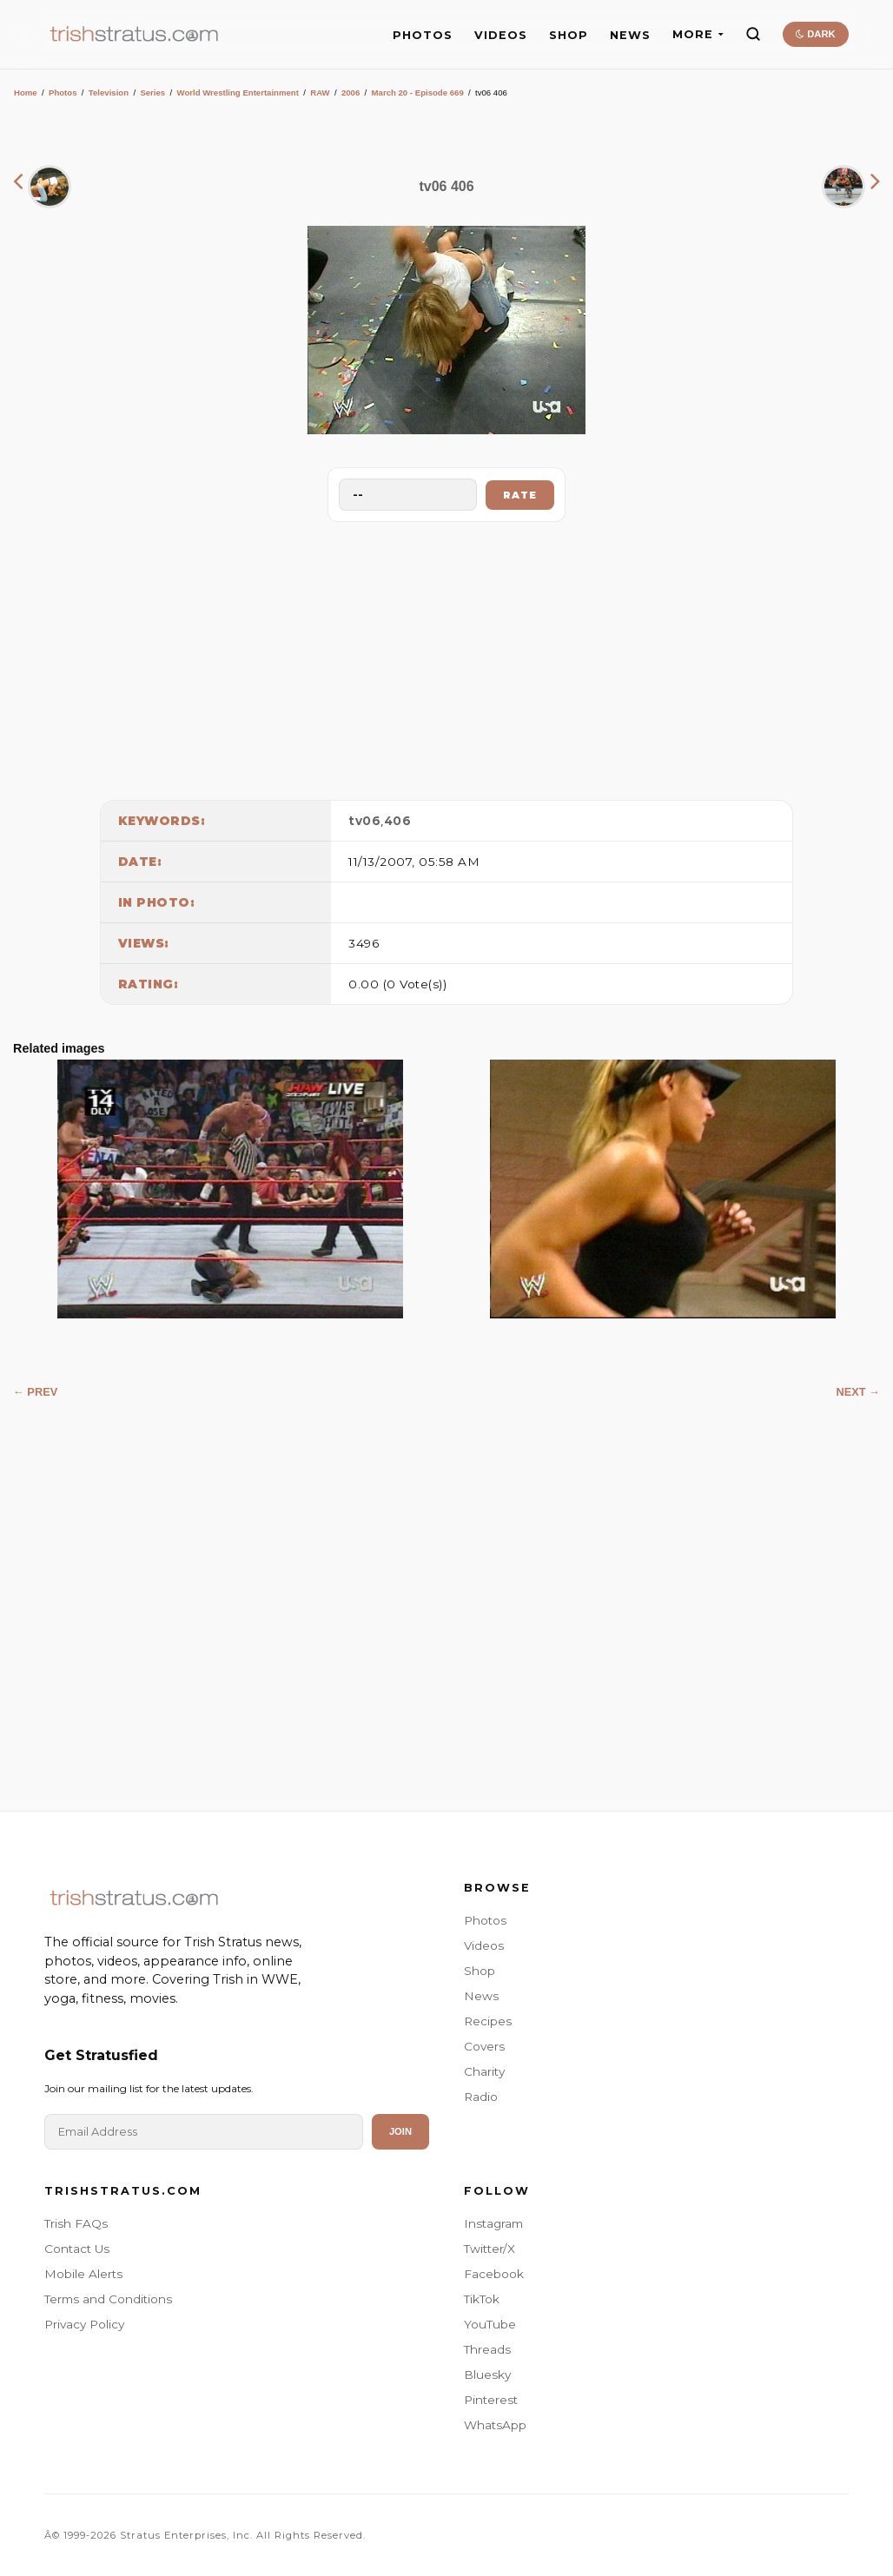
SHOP (568, 35)
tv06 (364, 821)
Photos (63, 92)
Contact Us (76, 2249)
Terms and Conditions (108, 2299)
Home (25, 92)
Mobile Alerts (83, 2274)
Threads (487, 2349)
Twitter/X (489, 2249)
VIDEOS (500, 35)
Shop (479, 1971)
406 (398, 821)
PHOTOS (423, 35)
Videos (484, 1945)
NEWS (630, 35)
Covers (484, 2046)
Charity (484, 2071)
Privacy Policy (84, 2324)
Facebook (494, 2274)
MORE (698, 34)
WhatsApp (495, 2425)
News (481, 1996)
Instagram (493, 2223)
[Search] (753, 34)
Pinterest (491, 2400)
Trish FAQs (76, 2223)
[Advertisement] (446, 656)
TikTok (481, 2299)
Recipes (488, 2021)
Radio (481, 2097)
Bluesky (487, 2374)
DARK (815, 34)
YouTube (490, 2324)
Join (400, 2131)
